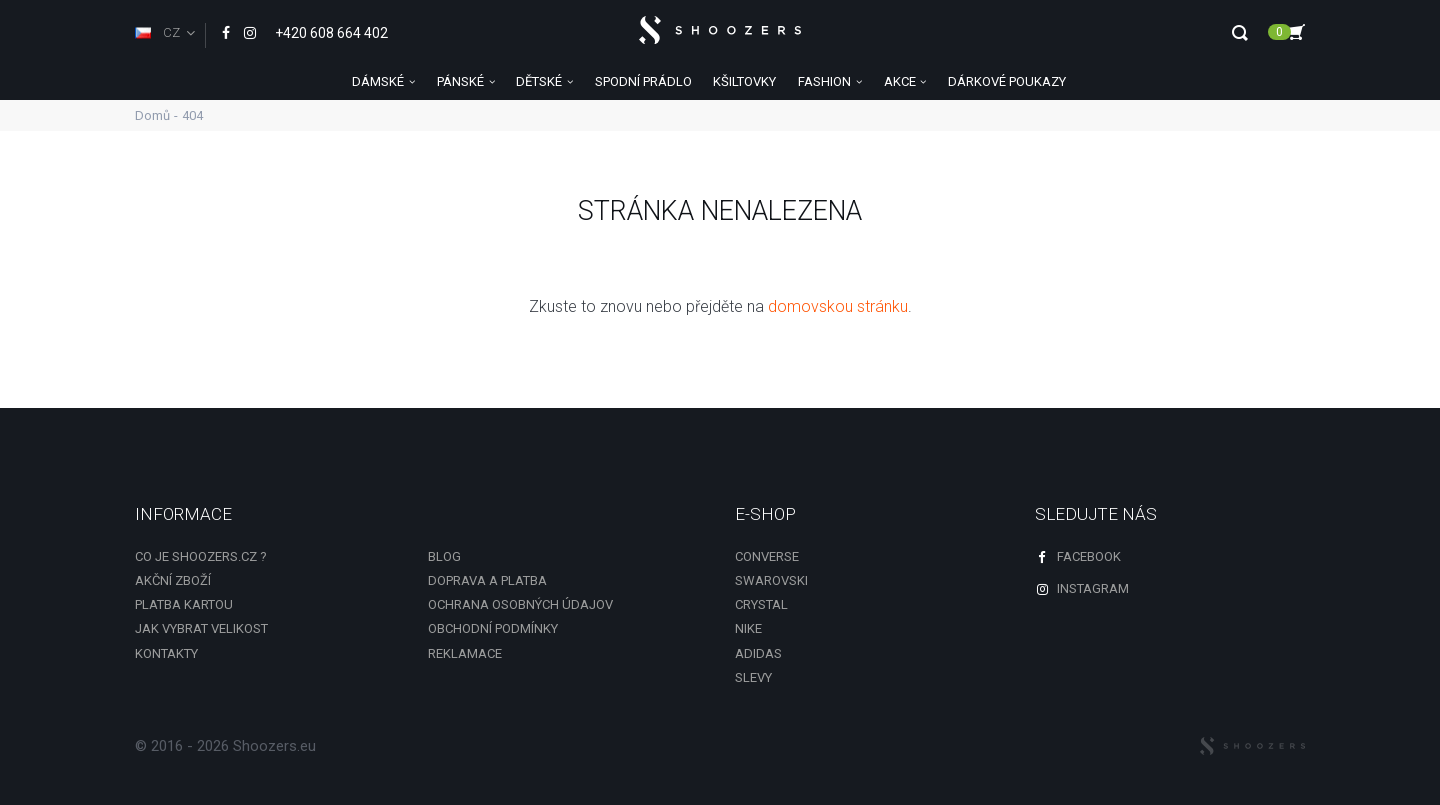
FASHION (824, 81)
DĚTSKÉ (539, 81)
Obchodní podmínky (493, 628)
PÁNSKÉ (460, 81)
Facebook (1078, 556)
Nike (748, 628)
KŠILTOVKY (744, 81)
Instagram (1082, 588)
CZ (157, 32)
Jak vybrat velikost (201, 628)
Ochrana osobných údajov (520, 604)
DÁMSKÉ (378, 81)
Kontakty (166, 653)
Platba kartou (184, 604)
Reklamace (465, 653)
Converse (767, 556)
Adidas (758, 653)
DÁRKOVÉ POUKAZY (1007, 81)
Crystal (761, 604)
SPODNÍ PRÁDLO (643, 81)
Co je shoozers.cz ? (201, 556)
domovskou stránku (838, 306)
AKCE (900, 81)
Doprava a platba (487, 580)
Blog (444, 556)
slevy (753, 677)
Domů (152, 115)
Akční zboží (173, 580)
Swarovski (771, 580)
